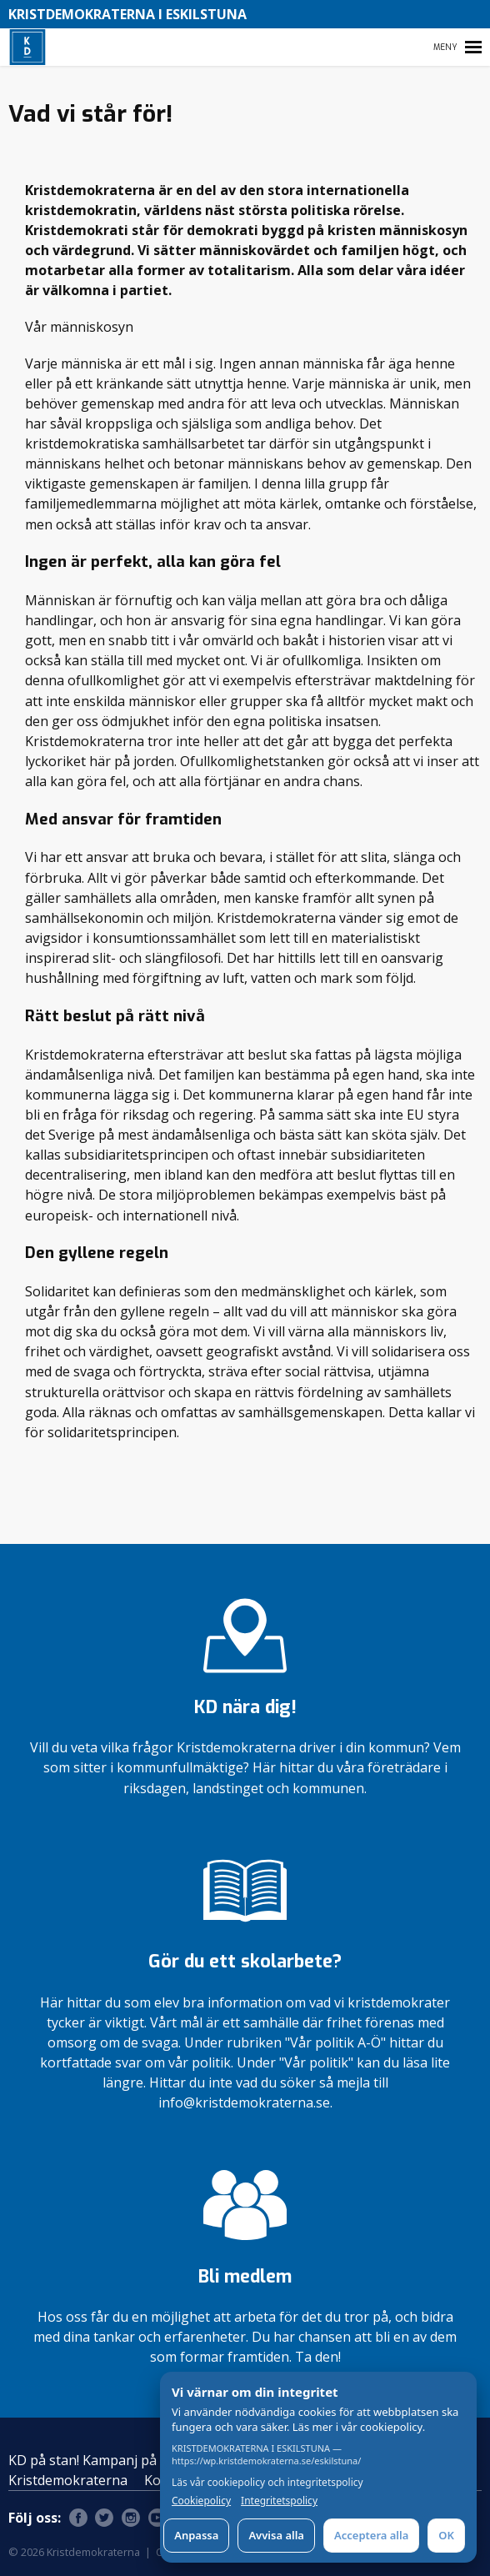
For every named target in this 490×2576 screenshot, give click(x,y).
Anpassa (196, 2535)
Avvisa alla (276, 2535)
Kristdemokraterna (68, 2480)
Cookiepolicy (201, 2501)
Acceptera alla (371, 2535)
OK (446, 2535)
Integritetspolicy (279, 2501)
